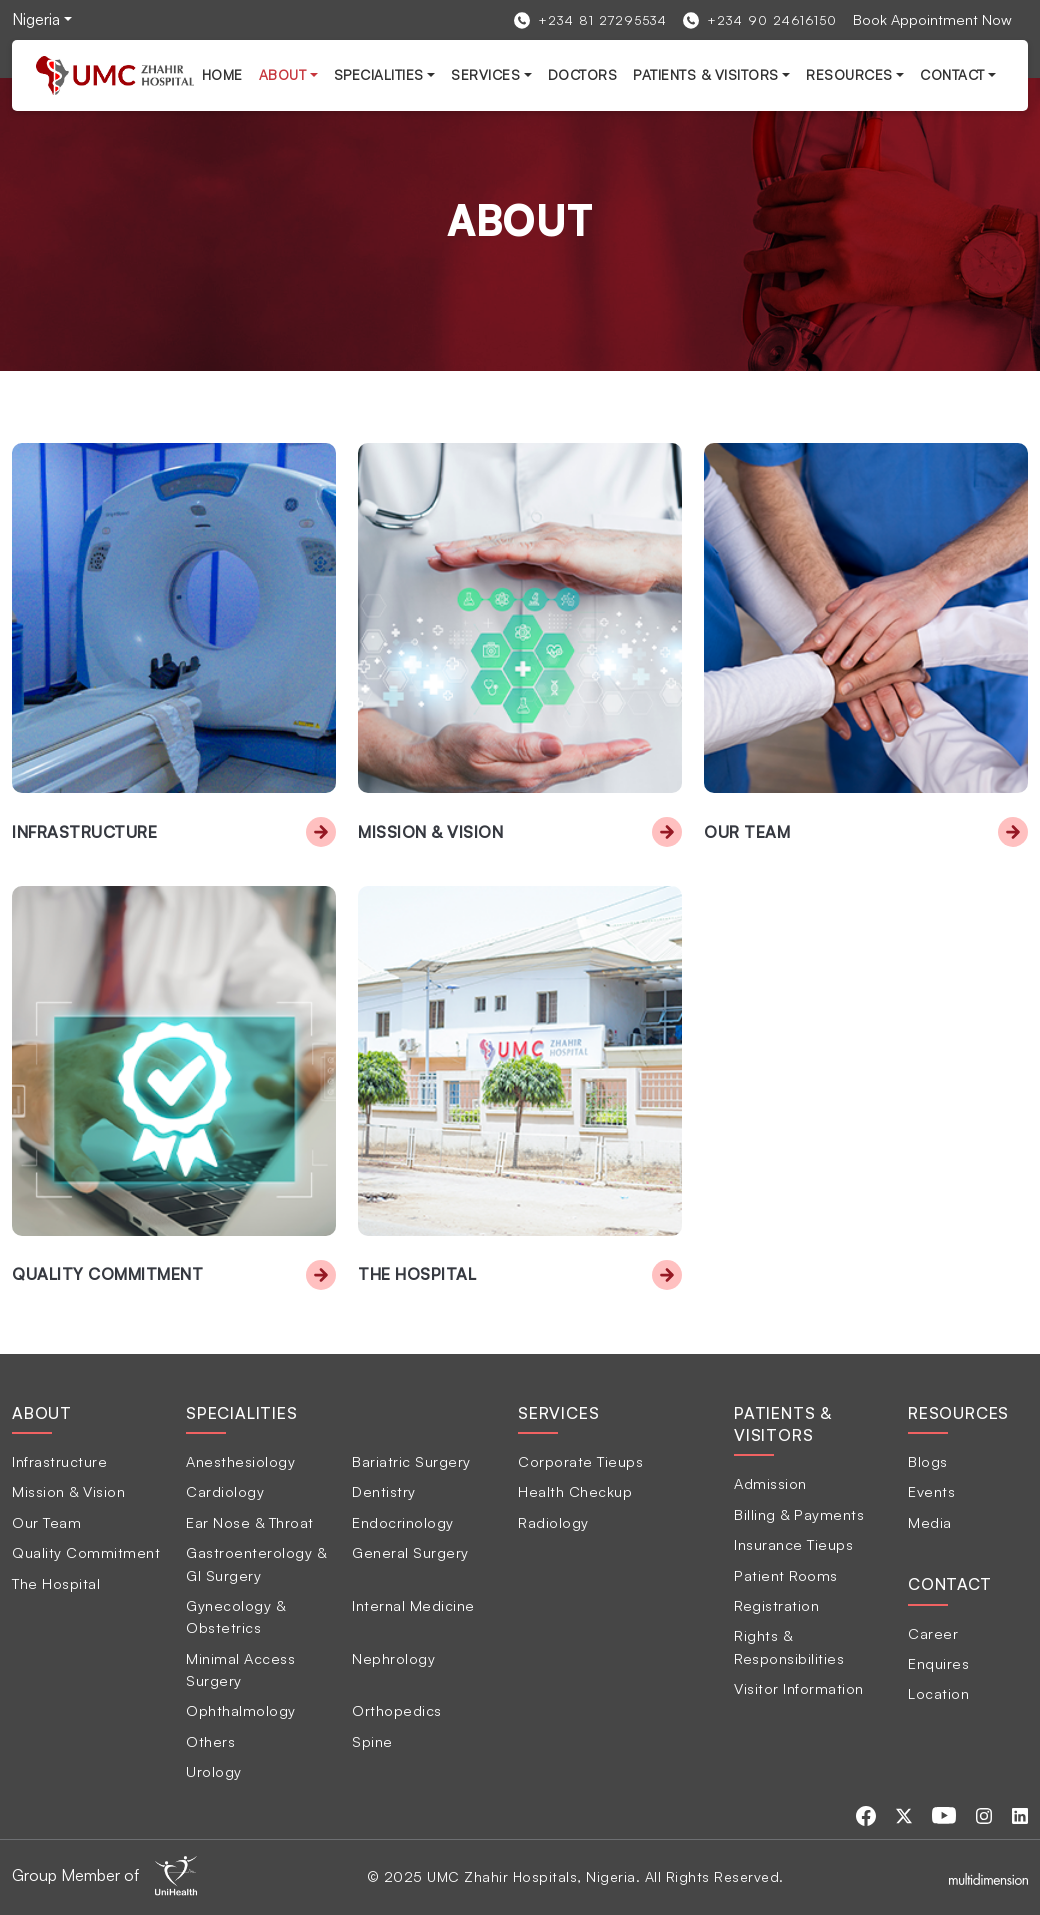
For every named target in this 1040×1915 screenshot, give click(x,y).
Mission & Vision (430, 832)
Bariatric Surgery (411, 1461)
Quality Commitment (107, 1274)
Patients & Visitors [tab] (783, 1424)
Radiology (553, 1522)
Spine (372, 1741)
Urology (214, 1771)
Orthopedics (397, 1710)
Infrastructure (84, 832)
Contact (952, 74)
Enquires (938, 1663)
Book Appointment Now (932, 19)
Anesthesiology (240, 1461)
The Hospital (417, 1274)
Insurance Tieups (793, 1544)
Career (933, 1633)
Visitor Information (799, 1688)
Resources (849, 74)
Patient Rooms (786, 1575)
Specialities (379, 74)
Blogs (928, 1461)
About (283, 74)
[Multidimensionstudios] (988, 1877)
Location (938, 1693)
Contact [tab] (950, 1584)
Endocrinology (403, 1522)
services (485, 74)
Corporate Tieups (580, 1461)
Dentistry (384, 1491)
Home (222, 74)
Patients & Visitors (706, 74)
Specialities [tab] (242, 1413)
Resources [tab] (958, 1413)
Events (931, 1491)
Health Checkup (575, 1491)
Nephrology (393, 1658)
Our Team (747, 832)
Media (930, 1522)
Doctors (583, 74)
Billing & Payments (799, 1514)
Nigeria (36, 19)
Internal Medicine (413, 1605)
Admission (770, 1483)
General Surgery (410, 1552)
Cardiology (225, 1491)
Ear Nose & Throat (250, 1522)
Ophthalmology (241, 1710)
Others (210, 1741)
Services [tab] (558, 1413)
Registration (776, 1605)
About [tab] (42, 1413)
